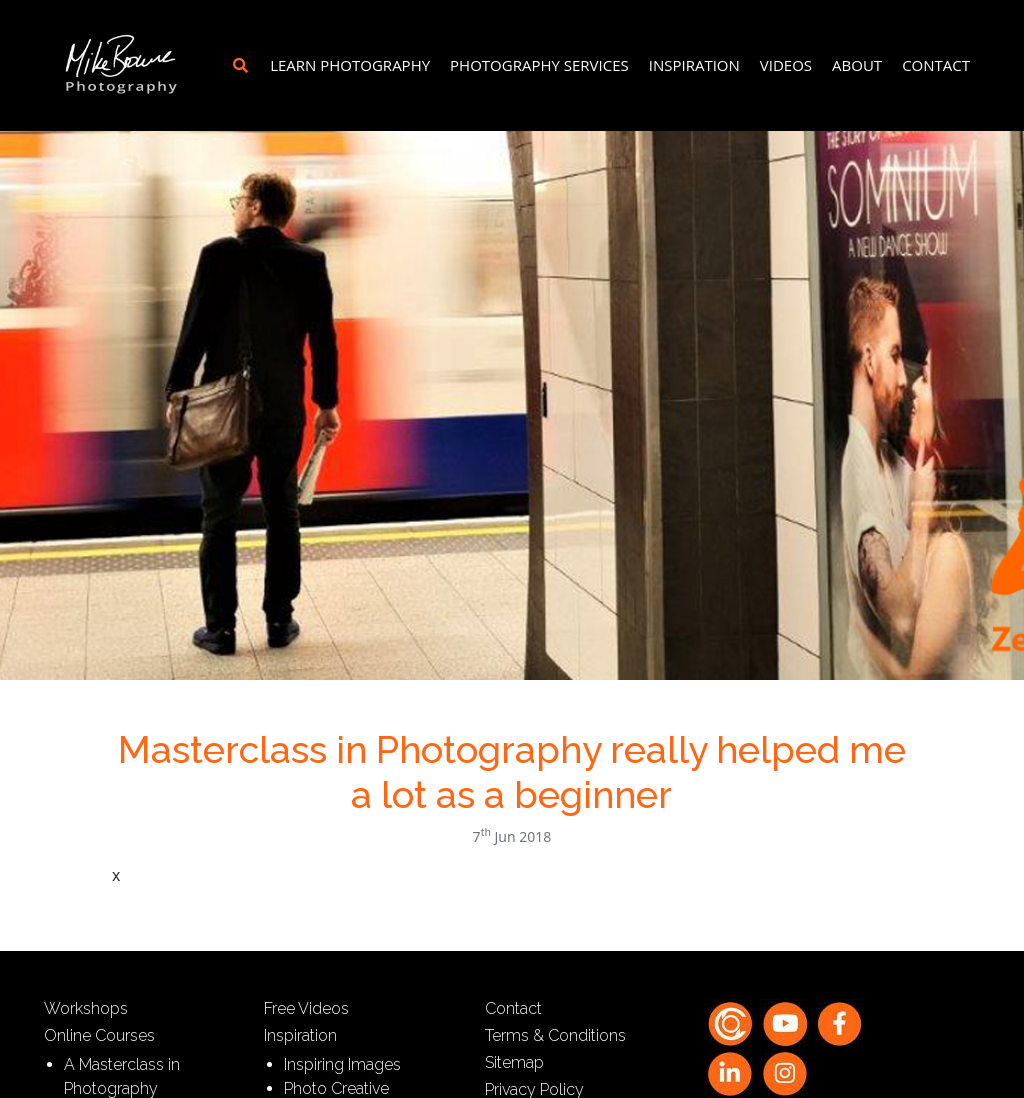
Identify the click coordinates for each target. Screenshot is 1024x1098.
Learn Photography (350, 65)
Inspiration (694, 65)
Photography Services (539, 65)
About (857, 65)
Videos (786, 65)
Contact (936, 65)
